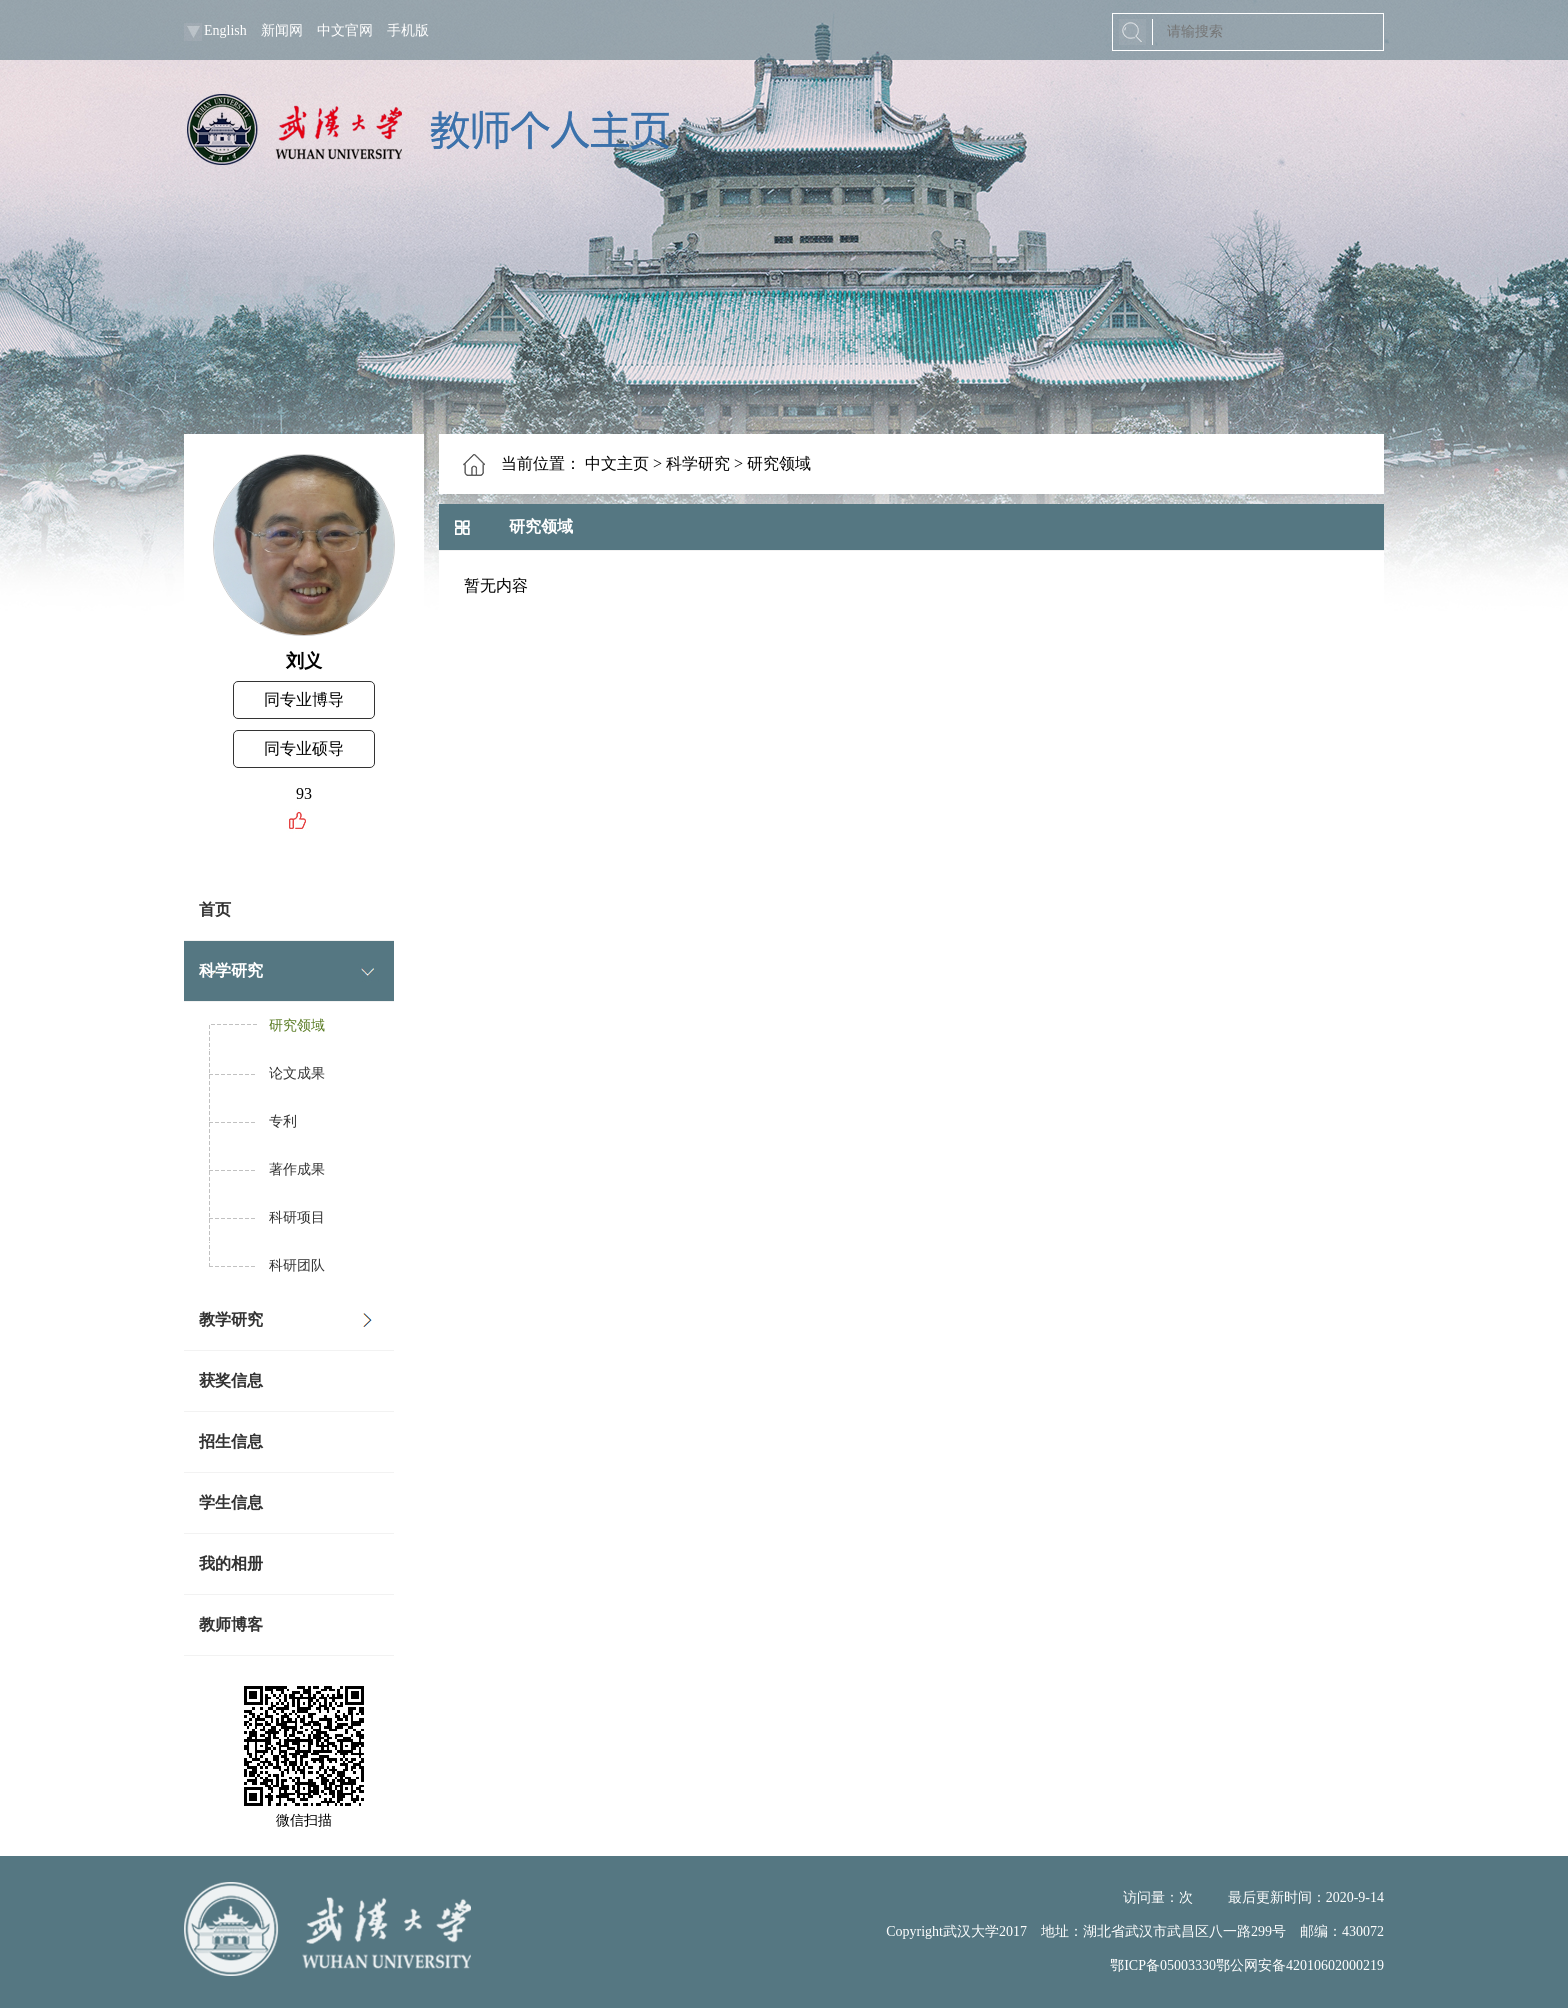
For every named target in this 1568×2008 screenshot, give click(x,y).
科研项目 (297, 1217)
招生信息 (231, 1441)
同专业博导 (304, 699)
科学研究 (231, 970)
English (225, 30)
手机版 (408, 30)
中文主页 (617, 463)
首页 (215, 909)
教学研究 (231, 1319)
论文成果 (297, 1073)
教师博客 (231, 1624)
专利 (283, 1121)
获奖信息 (231, 1380)
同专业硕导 (304, 748)
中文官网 (345, 30)
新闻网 (282, 30)
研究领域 (297, 1025)
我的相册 (231, 1563)
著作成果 (297, 1169)
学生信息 (231, 1502)
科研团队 (297, 1265)
